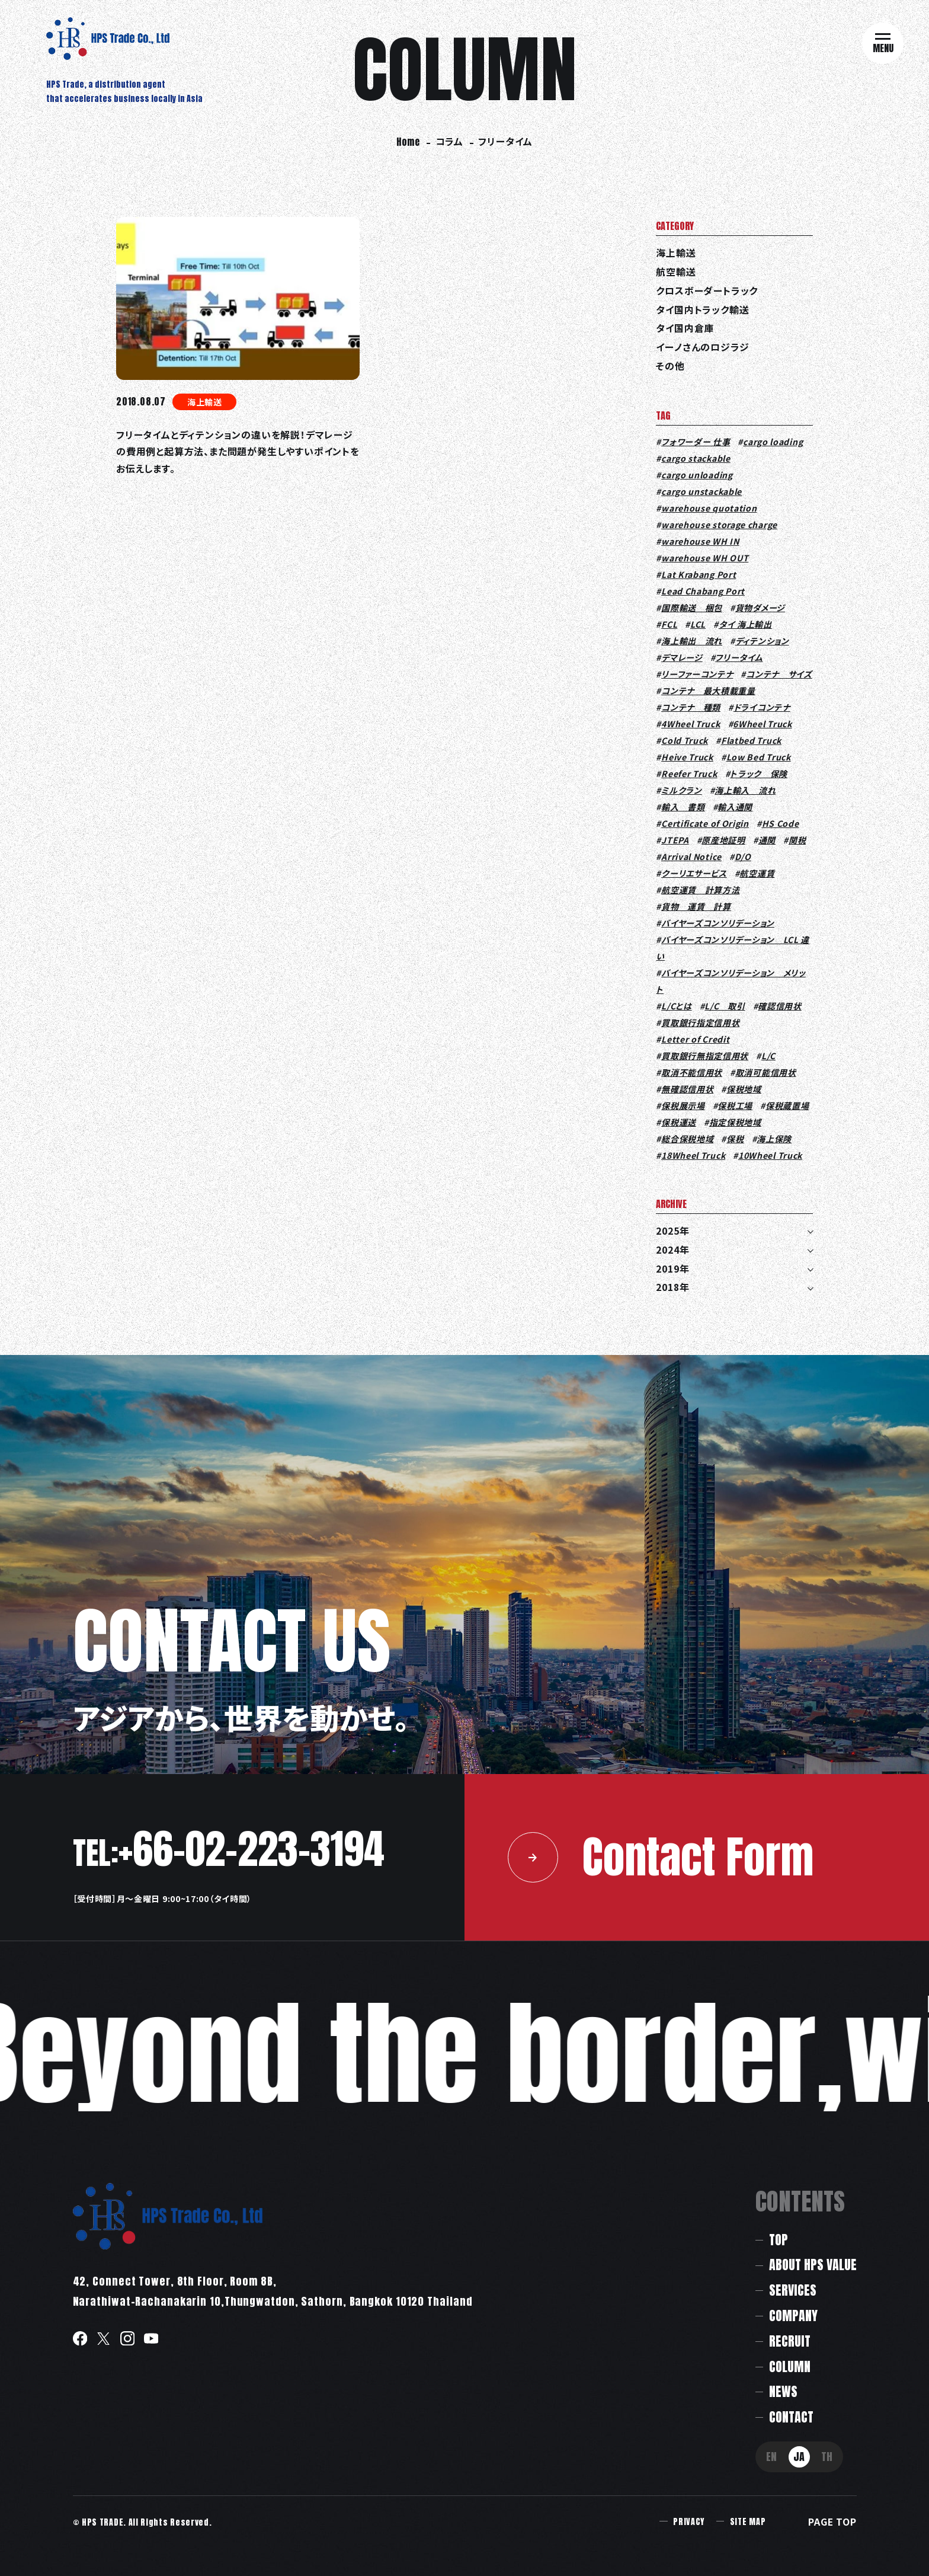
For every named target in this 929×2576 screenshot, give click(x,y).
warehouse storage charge (719, 524)
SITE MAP (748, 2522)
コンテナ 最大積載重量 (708, 690)
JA (799, 2457)
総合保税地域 (687, 1139)
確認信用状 (780, 1006)
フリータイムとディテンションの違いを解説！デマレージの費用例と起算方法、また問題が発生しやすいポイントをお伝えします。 (238, 451)
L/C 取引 (724, 1006)
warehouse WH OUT (704, 558)
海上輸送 (204, 402)
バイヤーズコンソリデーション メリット (730, 981)
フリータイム (739, 657)
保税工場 (734, 1105)
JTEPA (675, 840)
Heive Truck (687, 757)
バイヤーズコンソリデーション (717, 923)
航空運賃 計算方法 (700, 890)
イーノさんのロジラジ (702, 347)
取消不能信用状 (691, 1072)
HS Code (780, 823)
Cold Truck (684, 740)
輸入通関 (734, 807)
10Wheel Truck (770, 1155)
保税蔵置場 (787, 1105)
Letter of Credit (695, 1039)
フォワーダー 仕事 (695, 442)
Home (408, 142)
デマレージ (682, 657)
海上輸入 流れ (745, 790)
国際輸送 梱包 (691, 607)
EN (771, 2457)
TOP (778, 2239)
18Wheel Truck (693, 1155)
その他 (670, 366)
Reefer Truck (689, 773)
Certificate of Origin (705, 823)
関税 (797, 840)
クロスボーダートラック (707, 291)
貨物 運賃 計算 (696, 906)
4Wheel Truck (690, 724)
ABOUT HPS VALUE (813, 2264)
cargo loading (773, 442)
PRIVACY (688, 2522)
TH (826, 2457)
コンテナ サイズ (779, 674)
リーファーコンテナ (697, 674)
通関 (767, 840)
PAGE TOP (832, 2522)
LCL (698, 624)
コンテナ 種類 (690, 707)
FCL (669, 624)
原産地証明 (723, 840)
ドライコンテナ (761, 707)
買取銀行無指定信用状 (704, 1056)
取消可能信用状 (765, 1072)
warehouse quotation (709, 508)
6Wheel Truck (762, 724)
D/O (743, 856)
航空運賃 (756, 873)
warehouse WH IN (700, 541)
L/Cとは (676, 1006)
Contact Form (660, 1857)
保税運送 (678, 1122)
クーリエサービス (694, 873)
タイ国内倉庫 (685, 328)
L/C (768, 1056)
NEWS (783, 2391)
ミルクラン (681, 790)
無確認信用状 (687, 1089)
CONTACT (791, 2417)
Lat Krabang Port (698, 574)
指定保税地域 (735, 1122)
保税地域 (743, 1089)
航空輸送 (676, 272)
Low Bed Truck (758, 757)
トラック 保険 (758, 773)
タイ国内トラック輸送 (702, 310)
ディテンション (762, 641)
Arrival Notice (691, 856)
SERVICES (792, 2290)
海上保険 (774, 1139)
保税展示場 (683, 1105)
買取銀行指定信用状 (700, 1022)
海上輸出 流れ (691, 641)
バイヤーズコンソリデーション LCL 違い (732, 948)
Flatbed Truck (751, 740)
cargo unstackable (701, 491)
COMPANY (793, 2315)
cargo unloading (697, 475)
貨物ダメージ (760, 607)
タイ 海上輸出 (745, 624)
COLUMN (790, 2366)
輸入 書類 (683, 807)
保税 (735, 1139)
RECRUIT (790, 2341)
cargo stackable (696, 458)
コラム (449, 141)
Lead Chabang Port (703, 591)
